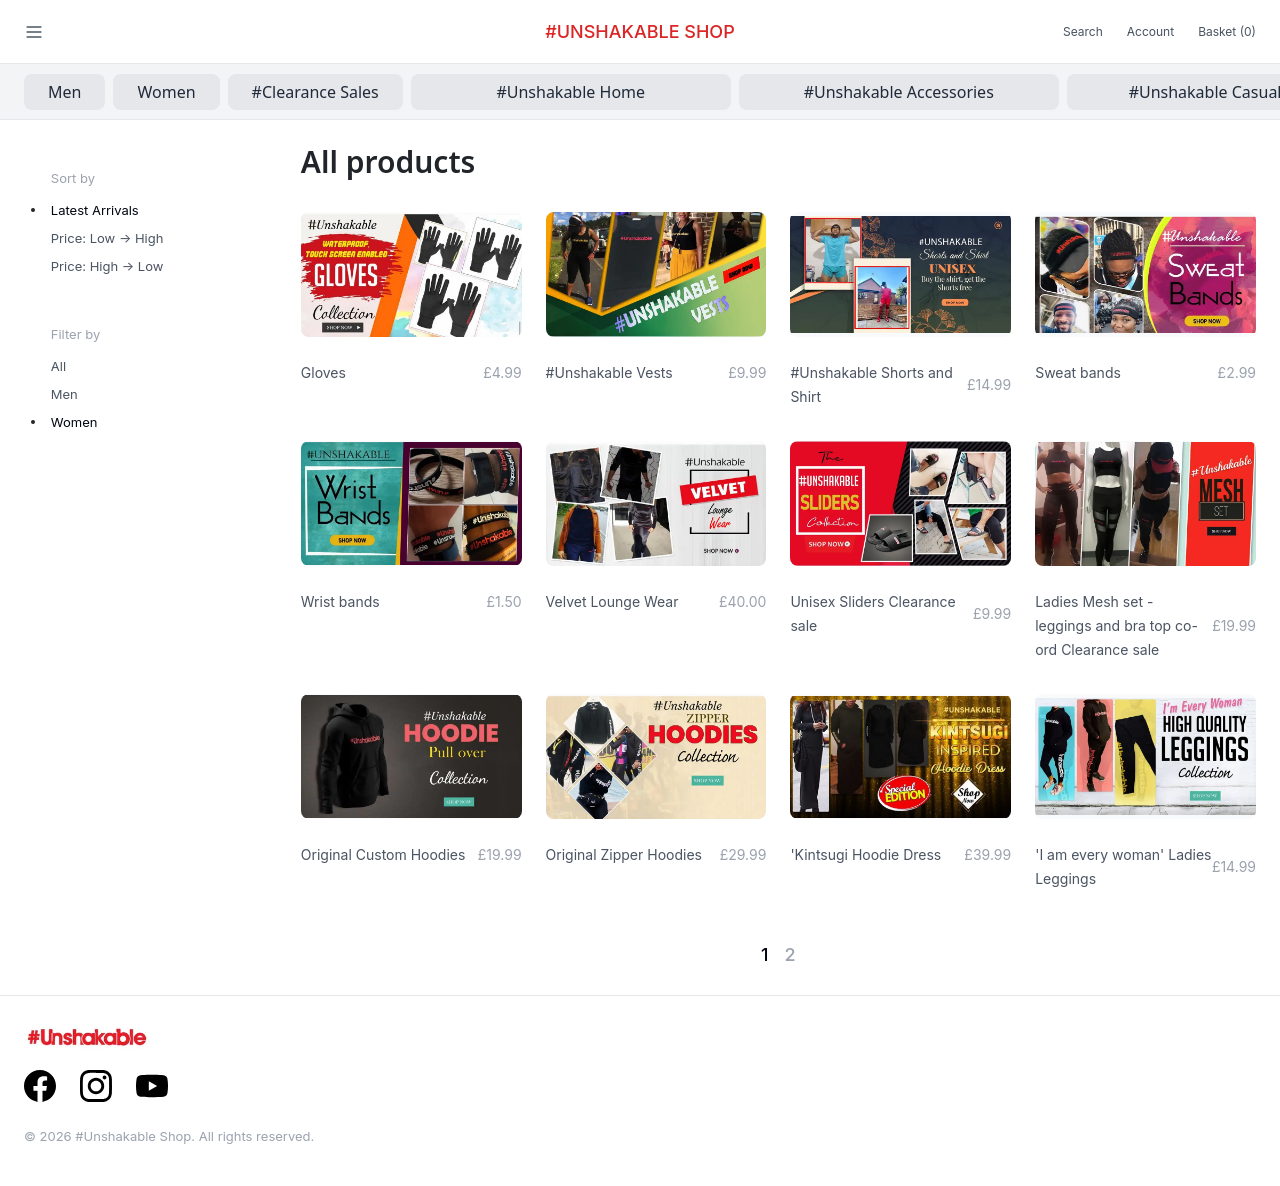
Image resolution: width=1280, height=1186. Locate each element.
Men (64, 92)
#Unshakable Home (570, 92)
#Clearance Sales (315, 92)
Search (1083, 31)
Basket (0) (1227, 31)
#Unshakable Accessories (899, 92)
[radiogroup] (176, 238)
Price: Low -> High (107, 238)
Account (1150, 31)
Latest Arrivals (95, 210)
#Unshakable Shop (639, 32)
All (58, 366)
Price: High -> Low (107, 266)
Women (166, 92)
